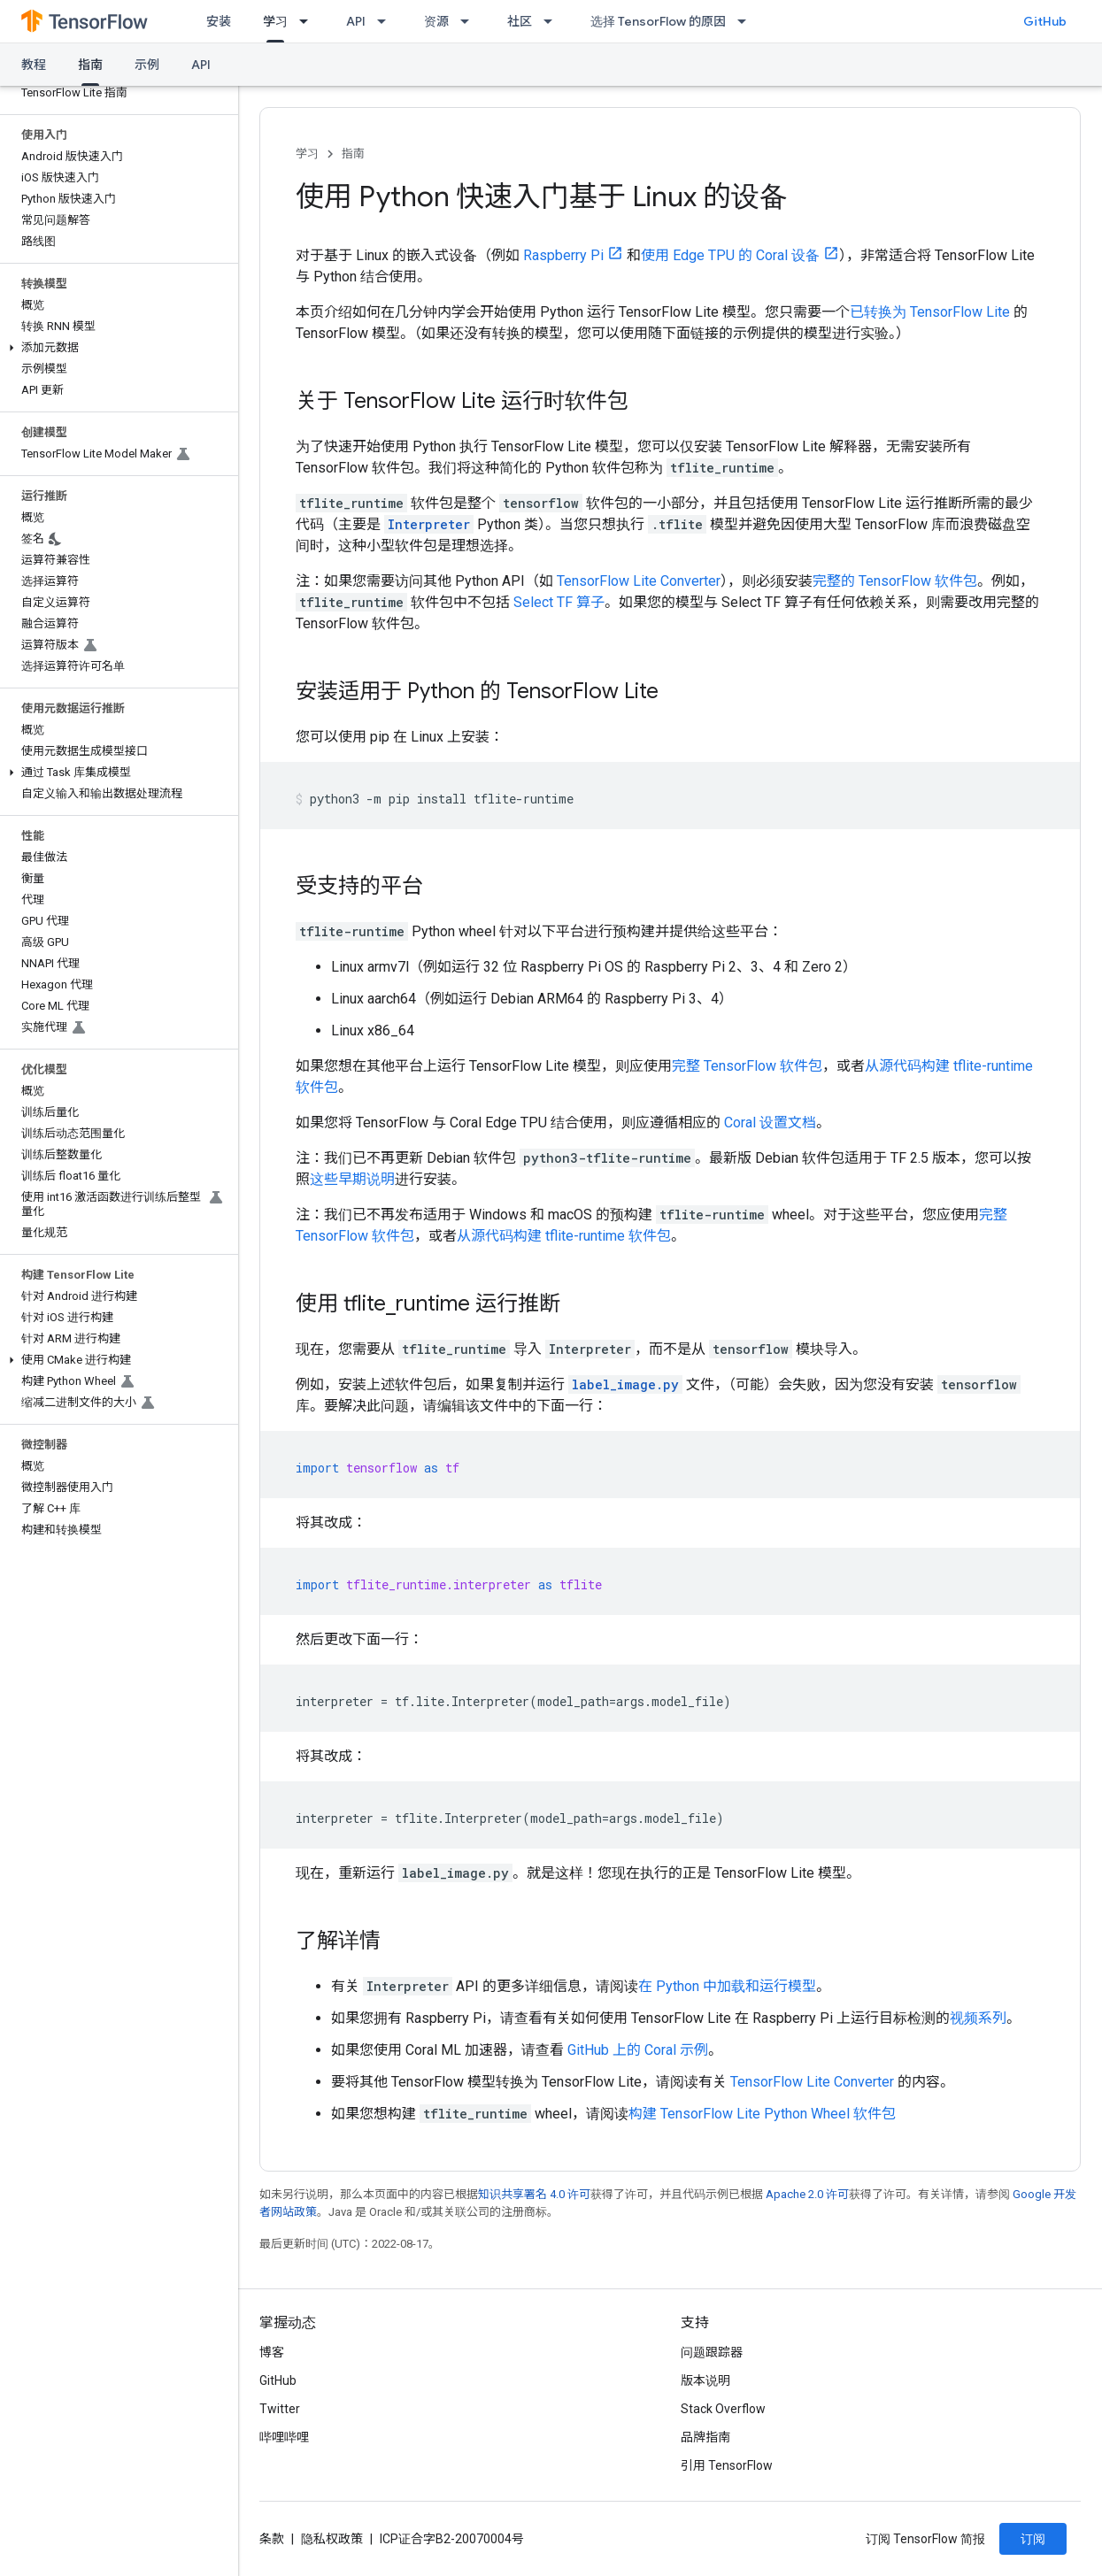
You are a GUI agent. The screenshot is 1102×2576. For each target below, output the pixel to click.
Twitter (279, 2409)
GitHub (1045, 21)
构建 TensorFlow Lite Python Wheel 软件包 (762, 2113)
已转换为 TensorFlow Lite (930, 312)
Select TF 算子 (559, 602)
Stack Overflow (723, 2409)
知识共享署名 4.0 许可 (534, 2194)
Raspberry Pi (563, 255)
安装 (218, 21)
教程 (33, 65)
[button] (115, 347)
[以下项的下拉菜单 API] (387, 21)
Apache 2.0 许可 (807, 2194)
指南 (353, 153)
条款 (271, 2539)
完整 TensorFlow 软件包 (747, 1065)
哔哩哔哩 (284, 2437)
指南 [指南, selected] (90, 65)
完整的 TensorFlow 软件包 (895, 581)
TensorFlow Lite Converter (639, 581)
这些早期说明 (352, 1179)
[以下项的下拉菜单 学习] (309, 21)
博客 (271, 2352)
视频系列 (978, 2018)
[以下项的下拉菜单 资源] (470, 21)
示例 (147, 65)
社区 (519, 21)
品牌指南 (705, 2437)
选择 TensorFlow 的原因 (658, 21)
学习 (307, 153)
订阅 (1033, 2539)
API (356, 21)
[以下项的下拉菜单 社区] (553, 21)
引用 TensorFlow (727, 2465)
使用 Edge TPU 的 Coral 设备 (730, 255)
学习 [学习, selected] (275, 21)
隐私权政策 (332, 2539)
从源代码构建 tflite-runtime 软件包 (564, 1235)
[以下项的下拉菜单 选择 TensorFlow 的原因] (747, 21)
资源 (436, 21)
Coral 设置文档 (770, 1122)
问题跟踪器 (712, 2352)
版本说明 (705, 2380)
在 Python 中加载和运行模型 (727, 1986)
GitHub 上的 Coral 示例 (637, 2050)
